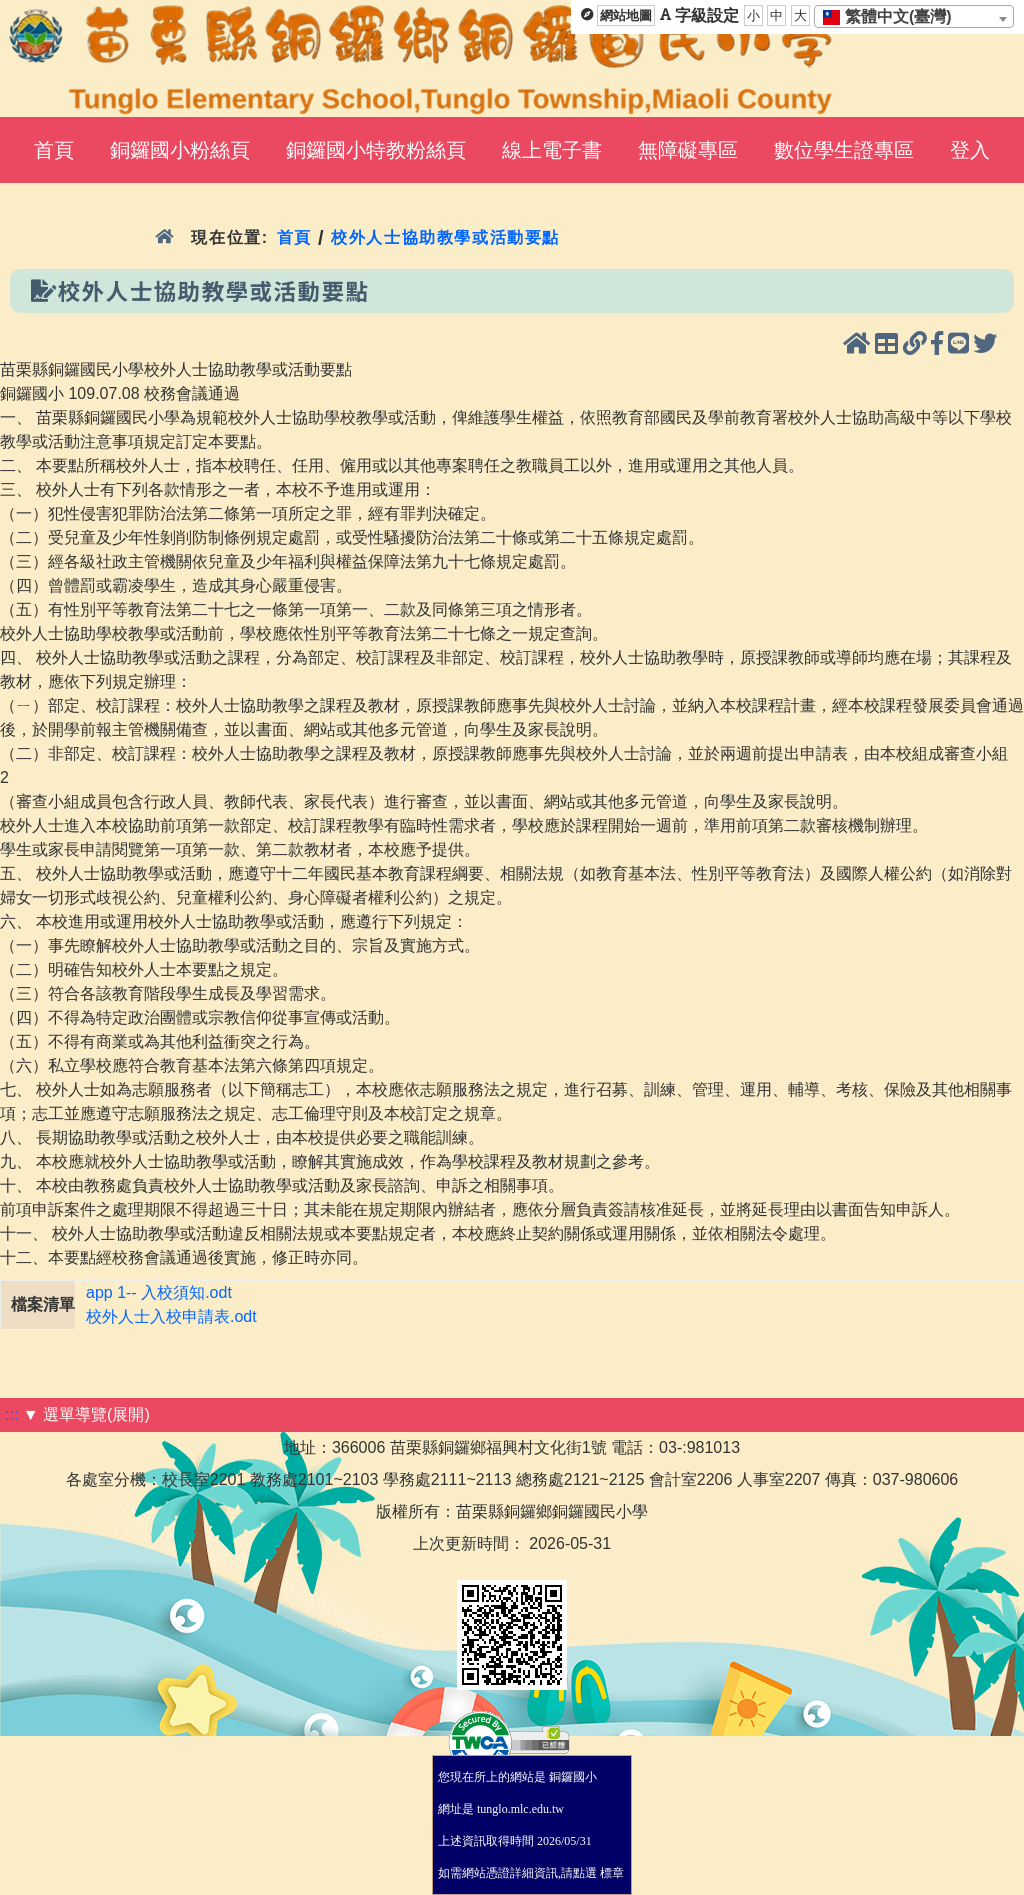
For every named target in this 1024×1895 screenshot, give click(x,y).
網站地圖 (626, 15)
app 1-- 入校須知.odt (159, 1292)
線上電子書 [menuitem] (552, 150)
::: (11, 1414)
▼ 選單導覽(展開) (86, 1414)
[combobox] (914, 16)
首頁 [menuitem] (54, 150)
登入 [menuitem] (970, 150)
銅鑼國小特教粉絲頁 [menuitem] (376, 150)
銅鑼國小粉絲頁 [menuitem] (180, 150)
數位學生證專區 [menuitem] (844, 150)
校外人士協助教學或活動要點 (445, 237)
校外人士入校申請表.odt (171, 1316)
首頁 (294, 237)
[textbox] (893, 17)
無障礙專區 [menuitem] (688, 150)
